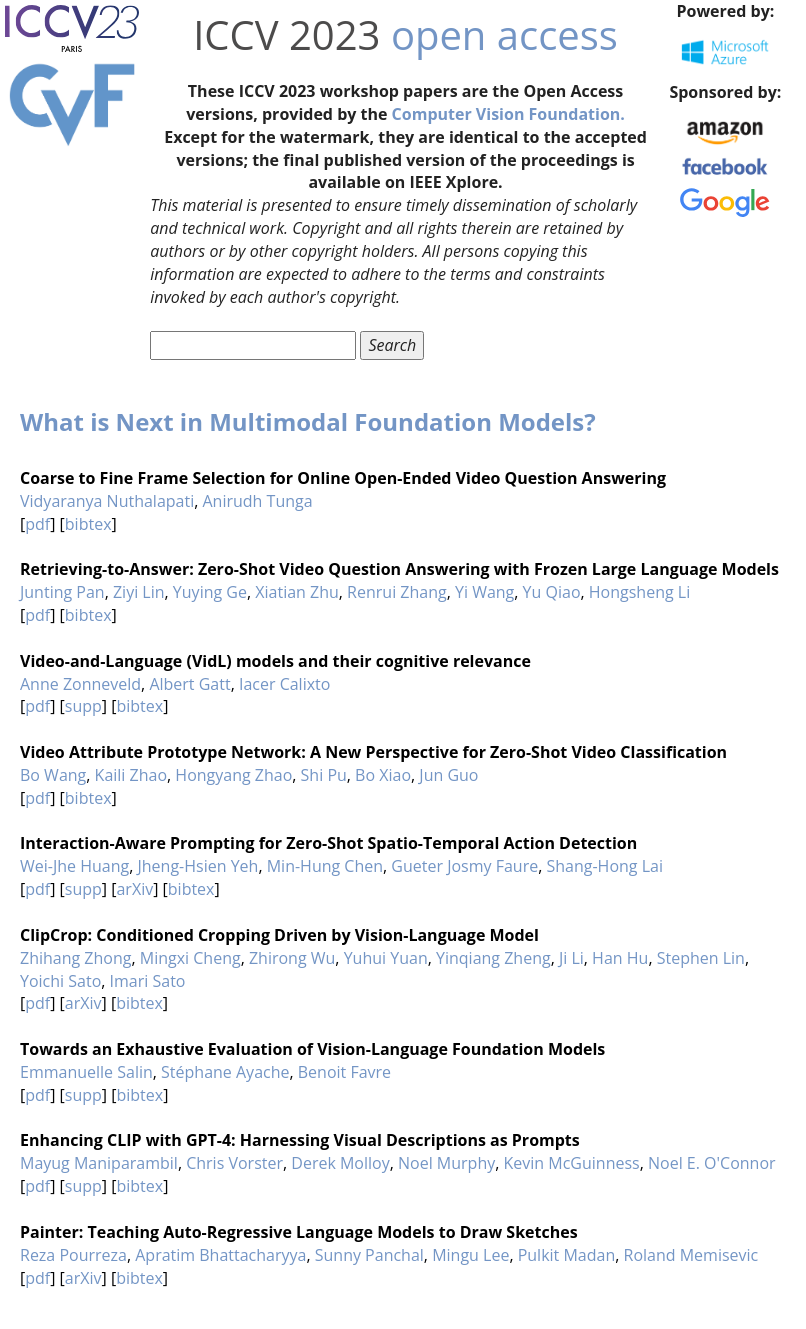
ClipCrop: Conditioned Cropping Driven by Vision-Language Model (279, 935)
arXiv (134, 889)
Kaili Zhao (131, 775)
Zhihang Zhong (75, 958)
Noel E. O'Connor (712, 1163)
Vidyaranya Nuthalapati (107, 501)
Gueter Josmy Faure (464, 866)
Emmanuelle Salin (86, 1072)
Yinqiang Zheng (493, 958)
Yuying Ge (210, 592)
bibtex (88, 524)
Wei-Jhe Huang (74, 866)
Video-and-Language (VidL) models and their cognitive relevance (275, 661)
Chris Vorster (234, 1163)
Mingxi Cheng (190, 958)
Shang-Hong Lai (604, 866)
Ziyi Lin (139, 592)
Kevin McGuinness (572, 1163)
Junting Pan (62, 592)
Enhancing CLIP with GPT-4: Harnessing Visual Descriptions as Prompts (300, 1140)
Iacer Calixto (284, 684)
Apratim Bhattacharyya (220, 1255)
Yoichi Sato (60, 981)
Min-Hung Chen (325, 866)
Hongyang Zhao (233, 775)
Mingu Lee (470, 1255)
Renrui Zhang (397, 592)
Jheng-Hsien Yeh (198, 866)
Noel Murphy (446, 1163)
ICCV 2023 (286, 34)
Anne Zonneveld (80, 684)
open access (504, 34)
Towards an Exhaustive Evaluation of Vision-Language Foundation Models (312, 1049)
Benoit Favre (344, 1072)
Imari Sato (148, 981)
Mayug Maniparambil (99, 1163)
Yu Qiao (552, 592)
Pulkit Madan (567, 1255)
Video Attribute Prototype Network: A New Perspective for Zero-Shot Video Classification (373, 752)
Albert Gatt (189, 684)
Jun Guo (448, 775)
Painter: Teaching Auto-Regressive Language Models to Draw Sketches (299, 1232)
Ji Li (571, 958)
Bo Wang (53, 775)
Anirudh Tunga (258, 501)
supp (83, 706)
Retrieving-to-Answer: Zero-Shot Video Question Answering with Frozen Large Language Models (399, 569)
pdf (37, 524)
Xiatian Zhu (297, 592)
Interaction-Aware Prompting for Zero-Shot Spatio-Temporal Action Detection (328, 843)
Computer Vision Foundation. (508, 114)
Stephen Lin (701, 958)
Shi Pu (324, 775)
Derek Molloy (340, 1163)
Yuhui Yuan (386, 958)
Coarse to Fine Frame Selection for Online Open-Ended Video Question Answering (343, 478)
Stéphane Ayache (225, 1072)
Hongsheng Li (639, 592)
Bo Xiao (383, 775)
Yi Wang (484, 592)
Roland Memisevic (691, 1255)
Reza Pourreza (73, 1255)
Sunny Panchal (369, 1255)
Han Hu (620, 958)
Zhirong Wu (292, 958)
